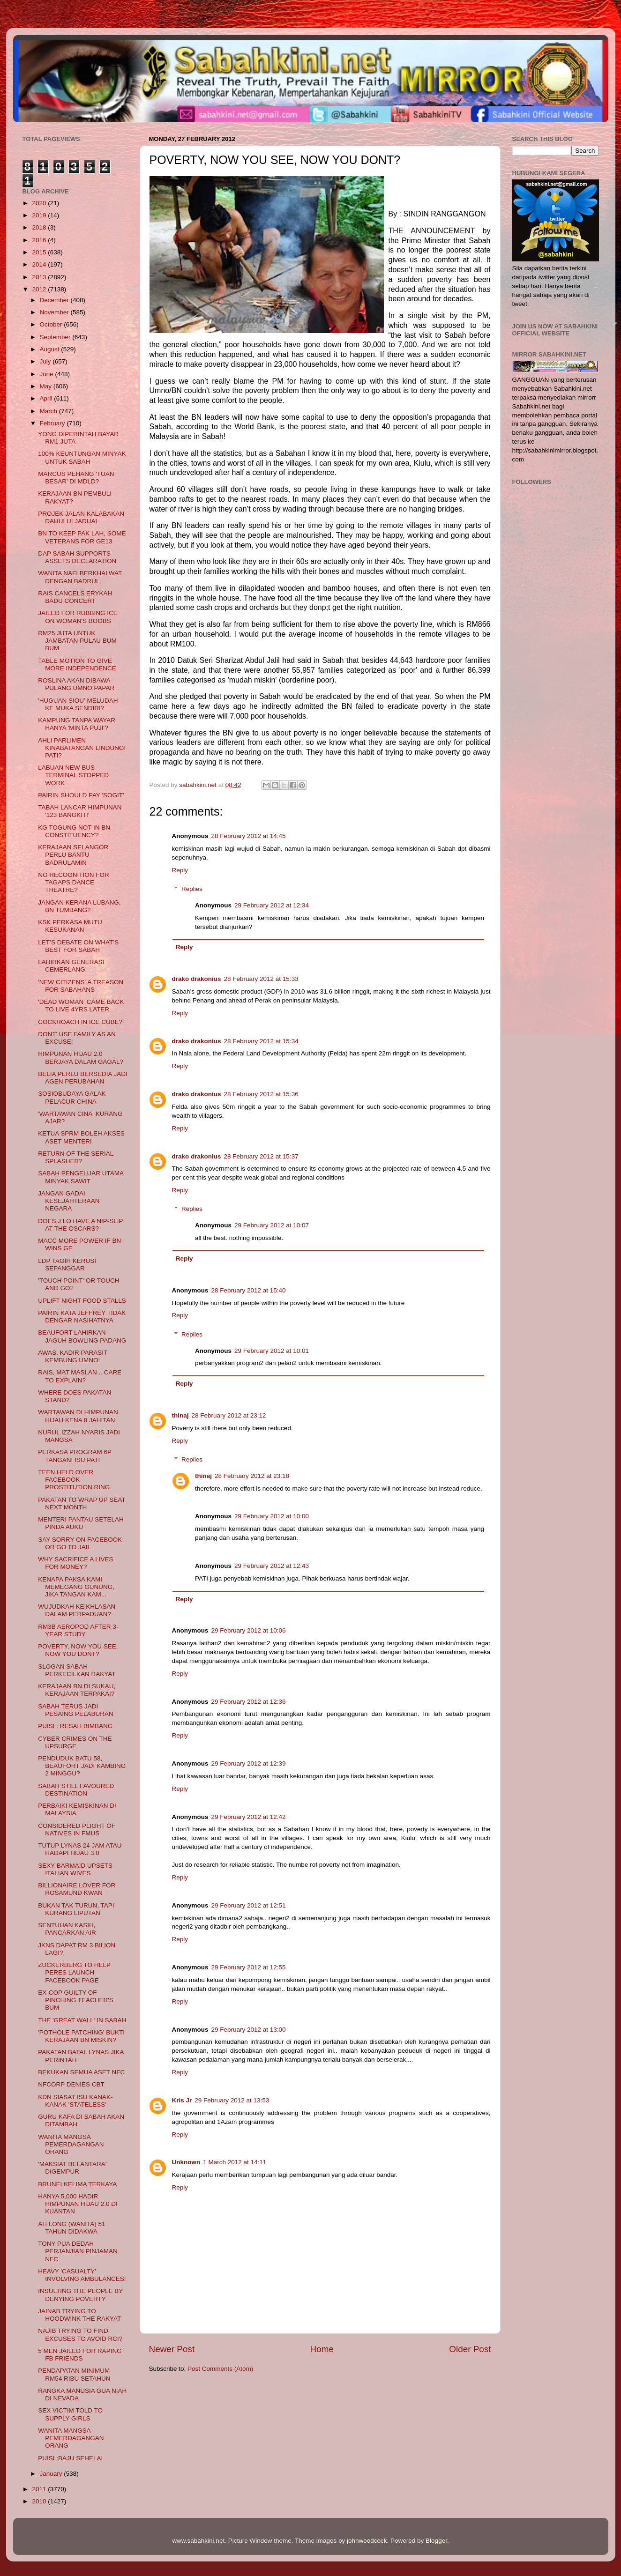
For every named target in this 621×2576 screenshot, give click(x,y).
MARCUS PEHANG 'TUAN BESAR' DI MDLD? (76, 477)
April (47, 398)
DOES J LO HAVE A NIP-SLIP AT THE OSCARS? (80, 1224)
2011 (40, 2489)
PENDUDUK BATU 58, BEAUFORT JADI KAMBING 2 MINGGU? (82, 1766)
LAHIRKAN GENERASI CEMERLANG (71, 965)
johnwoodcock (367, 2540)
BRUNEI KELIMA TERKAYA (77, 2184)
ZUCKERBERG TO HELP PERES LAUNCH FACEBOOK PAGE (74, 1972)
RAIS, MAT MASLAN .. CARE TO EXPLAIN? (79, 1376)
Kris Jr (182, 2100)
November (55, 312)
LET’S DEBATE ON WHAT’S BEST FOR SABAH (78, 946)
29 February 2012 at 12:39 (248, 1763)
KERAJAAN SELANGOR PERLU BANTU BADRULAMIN (73, 855)
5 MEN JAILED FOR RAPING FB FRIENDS (80, 2354)
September (56, 337)
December (55, 300)
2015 (40, 252)
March (49, 411)
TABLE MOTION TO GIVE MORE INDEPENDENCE (77, 664)
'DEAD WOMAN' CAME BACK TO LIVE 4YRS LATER (81, 1005)
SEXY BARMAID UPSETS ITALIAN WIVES (75, 1869)
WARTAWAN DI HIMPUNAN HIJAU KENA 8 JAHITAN (78, 1416)
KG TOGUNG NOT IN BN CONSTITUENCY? (74, 831)
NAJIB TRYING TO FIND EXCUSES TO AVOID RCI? (80, 2334)
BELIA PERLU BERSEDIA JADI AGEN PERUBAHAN (82, 1077)
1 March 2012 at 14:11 (234, 2162)
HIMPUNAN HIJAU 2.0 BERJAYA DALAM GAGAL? (80, 1057)
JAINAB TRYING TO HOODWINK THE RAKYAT (79, 2315)
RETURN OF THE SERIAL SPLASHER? (75, 1157)
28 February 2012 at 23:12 (229, 1415)
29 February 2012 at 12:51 (248, 1905)
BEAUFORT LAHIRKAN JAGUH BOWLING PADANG (82, 1336)
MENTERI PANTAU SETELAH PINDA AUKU (81, 1523)
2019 (40, 215)
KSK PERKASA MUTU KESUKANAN (70, 926)
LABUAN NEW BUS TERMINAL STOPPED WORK (73, 775)
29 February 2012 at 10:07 (271, 1225)
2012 (40, 289)
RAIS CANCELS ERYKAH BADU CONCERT (75, 597)
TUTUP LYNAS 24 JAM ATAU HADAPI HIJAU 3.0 (79, 1849)
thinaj (180, 1415)
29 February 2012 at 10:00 (271, 1516)
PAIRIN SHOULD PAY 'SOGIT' (81, 795)
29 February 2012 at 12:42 (248, 1816)
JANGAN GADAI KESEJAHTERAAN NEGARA (68, 1201)
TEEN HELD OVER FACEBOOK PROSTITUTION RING (74, 1480)
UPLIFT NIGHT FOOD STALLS (82, 1300)
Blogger (436, 2540)
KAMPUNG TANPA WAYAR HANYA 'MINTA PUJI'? (76, 724)
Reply (180, 870)
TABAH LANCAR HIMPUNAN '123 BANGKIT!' (79, 811)
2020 (40, 203)
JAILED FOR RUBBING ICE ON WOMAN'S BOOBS (78, 616)
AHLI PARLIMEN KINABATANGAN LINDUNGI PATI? (82, 748)
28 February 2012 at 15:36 (261, 1094)
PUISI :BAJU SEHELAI (70, 2458)
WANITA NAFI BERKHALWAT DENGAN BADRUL (80, 577)
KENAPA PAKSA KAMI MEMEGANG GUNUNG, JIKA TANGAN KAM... (76, 1587)
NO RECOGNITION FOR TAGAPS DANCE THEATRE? (73, 882)
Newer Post (172, 2349)
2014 (40, 264)
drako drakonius (196, 978)
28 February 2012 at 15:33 (261, 978)
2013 (40, 277)
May (46, 386)
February (53, 423)
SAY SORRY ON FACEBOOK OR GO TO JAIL (80, 1543)
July (46, 361)
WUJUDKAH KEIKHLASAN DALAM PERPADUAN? (76, 1610)
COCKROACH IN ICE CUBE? (80, 1021)
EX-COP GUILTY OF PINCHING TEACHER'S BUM (75, 2000)
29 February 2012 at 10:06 (248, 1630)
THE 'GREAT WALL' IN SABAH (82, 2020)
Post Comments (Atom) (220, 2368)
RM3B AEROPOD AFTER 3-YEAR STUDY (78, 1630)
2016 (40, 240)
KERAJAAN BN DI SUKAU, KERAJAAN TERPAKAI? (76, 1690)
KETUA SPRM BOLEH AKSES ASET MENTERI (81, 1137)
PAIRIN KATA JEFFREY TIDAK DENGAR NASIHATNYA (82, 1316)
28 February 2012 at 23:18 (252, 1475)
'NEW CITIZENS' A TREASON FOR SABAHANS (80, 986)
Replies (191, 888)
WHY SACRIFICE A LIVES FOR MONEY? (75, 1563)
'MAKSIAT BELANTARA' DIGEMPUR (72, 2167)
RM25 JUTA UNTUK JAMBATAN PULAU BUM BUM (77, 641)
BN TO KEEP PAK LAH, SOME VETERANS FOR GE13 (82, 537)
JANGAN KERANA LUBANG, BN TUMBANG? (79, 906)
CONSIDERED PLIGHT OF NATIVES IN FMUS (76, 1829)
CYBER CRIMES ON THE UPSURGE (75, 1742)
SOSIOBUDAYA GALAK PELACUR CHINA (71, 1097)
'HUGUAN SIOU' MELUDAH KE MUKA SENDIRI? (78, 704)
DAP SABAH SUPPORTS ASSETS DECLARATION (77, 557)
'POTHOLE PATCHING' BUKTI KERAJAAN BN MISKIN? (81, 2036)
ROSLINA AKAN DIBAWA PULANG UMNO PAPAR (76, 684)
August (50, 349)
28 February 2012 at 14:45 (248, 835)
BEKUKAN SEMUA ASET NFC (81, 2072)
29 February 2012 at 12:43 (271, 1565)
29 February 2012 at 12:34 (271, 905)
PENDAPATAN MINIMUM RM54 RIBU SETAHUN (74, 2374)
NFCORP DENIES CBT (71, 2084)
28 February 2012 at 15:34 (261, 1041)
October (52, 324)
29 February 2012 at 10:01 (271, 1350)
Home (322, 2349)
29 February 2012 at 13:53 (232, 2100)
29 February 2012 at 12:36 (248, 1701)
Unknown (186, 2162)
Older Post (470, 2349)
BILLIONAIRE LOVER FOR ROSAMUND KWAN (76, 1889)
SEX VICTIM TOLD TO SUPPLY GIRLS (70, 2414)
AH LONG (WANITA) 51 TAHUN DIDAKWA (71, 2227)
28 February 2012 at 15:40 (248, 1290)
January (52, 2473)
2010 (40, 2501)
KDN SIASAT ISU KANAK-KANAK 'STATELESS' (75, 2100)
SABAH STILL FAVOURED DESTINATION (76, 1789)
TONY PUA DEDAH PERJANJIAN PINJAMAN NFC (78, 2251)
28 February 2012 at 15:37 (261, 1156)
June (47, 374)
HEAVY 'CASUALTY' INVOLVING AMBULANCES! (82, 2275)
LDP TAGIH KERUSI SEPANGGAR (67, 1264)
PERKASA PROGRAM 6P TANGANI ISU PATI (75, 1455)
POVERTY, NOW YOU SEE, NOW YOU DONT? (78, 1650)
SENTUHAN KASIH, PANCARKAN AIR (67, 1929)
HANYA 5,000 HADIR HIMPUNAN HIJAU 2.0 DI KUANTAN (78, 2204)
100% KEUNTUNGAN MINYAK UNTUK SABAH (82, 457)
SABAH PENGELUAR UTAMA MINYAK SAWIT (80, 1177)
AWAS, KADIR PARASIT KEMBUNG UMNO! (72, 1356)
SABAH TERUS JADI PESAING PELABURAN (75, 1710)
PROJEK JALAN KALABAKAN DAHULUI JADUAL (81, 517)
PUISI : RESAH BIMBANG (75, 1726)
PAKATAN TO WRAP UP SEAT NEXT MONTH (81, 1503)
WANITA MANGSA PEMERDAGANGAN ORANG (71, 2144)
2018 (40, 227)
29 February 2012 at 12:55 (248, 1967)
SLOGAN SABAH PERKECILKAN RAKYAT (76, 1670)
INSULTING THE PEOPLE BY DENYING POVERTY (80, 2294)
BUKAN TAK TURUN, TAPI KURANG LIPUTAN (76, 1909)
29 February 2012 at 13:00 (248, 2029)
